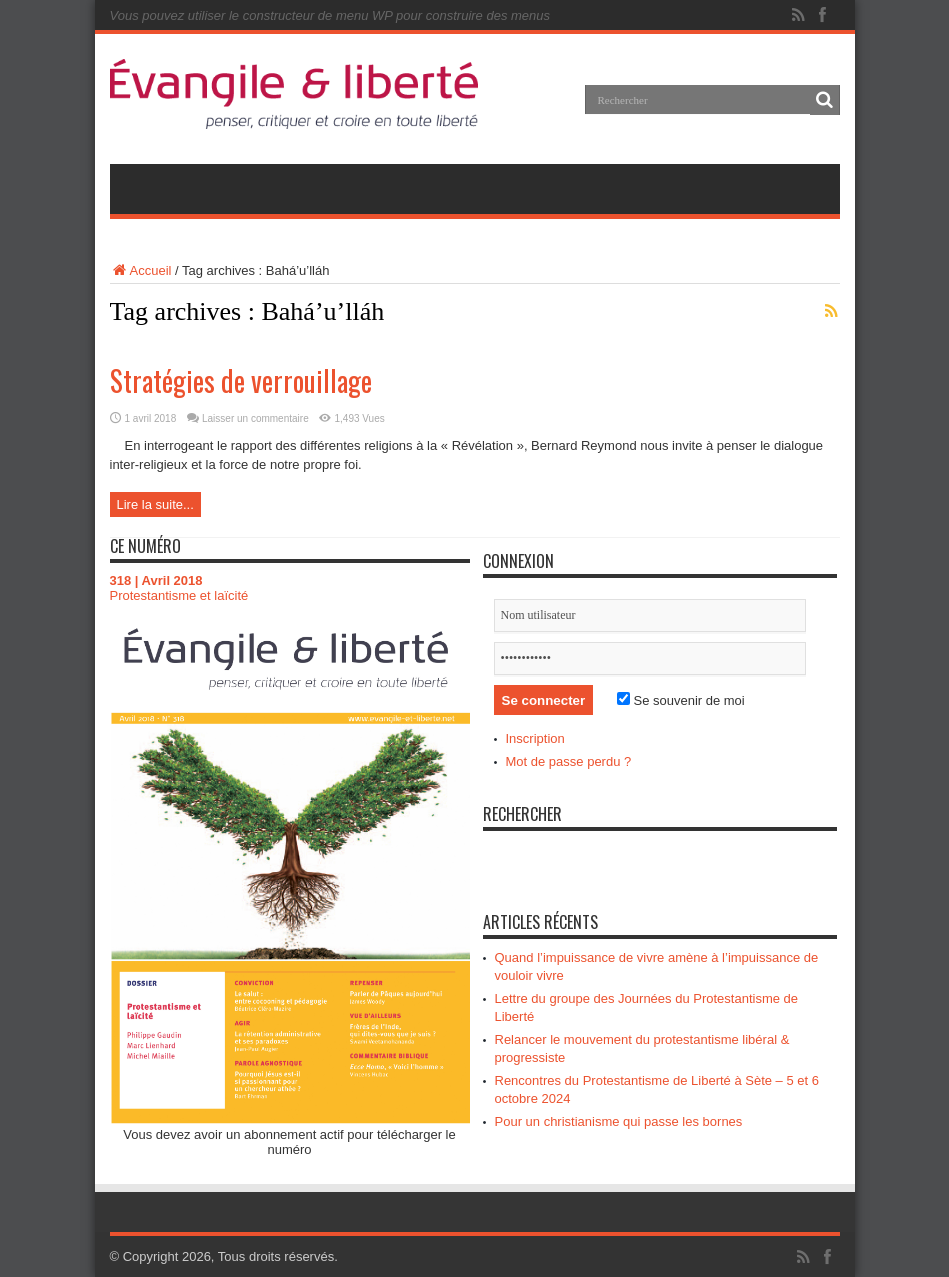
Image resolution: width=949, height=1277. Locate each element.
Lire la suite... (155, 504)
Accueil (141, 270)
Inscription (535, 738)
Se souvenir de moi (681, 700)
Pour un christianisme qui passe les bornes (619, 1121)
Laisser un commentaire (255, 418)
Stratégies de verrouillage (241, 380)
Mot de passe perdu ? (569, 761)
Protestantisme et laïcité (179, 595)
